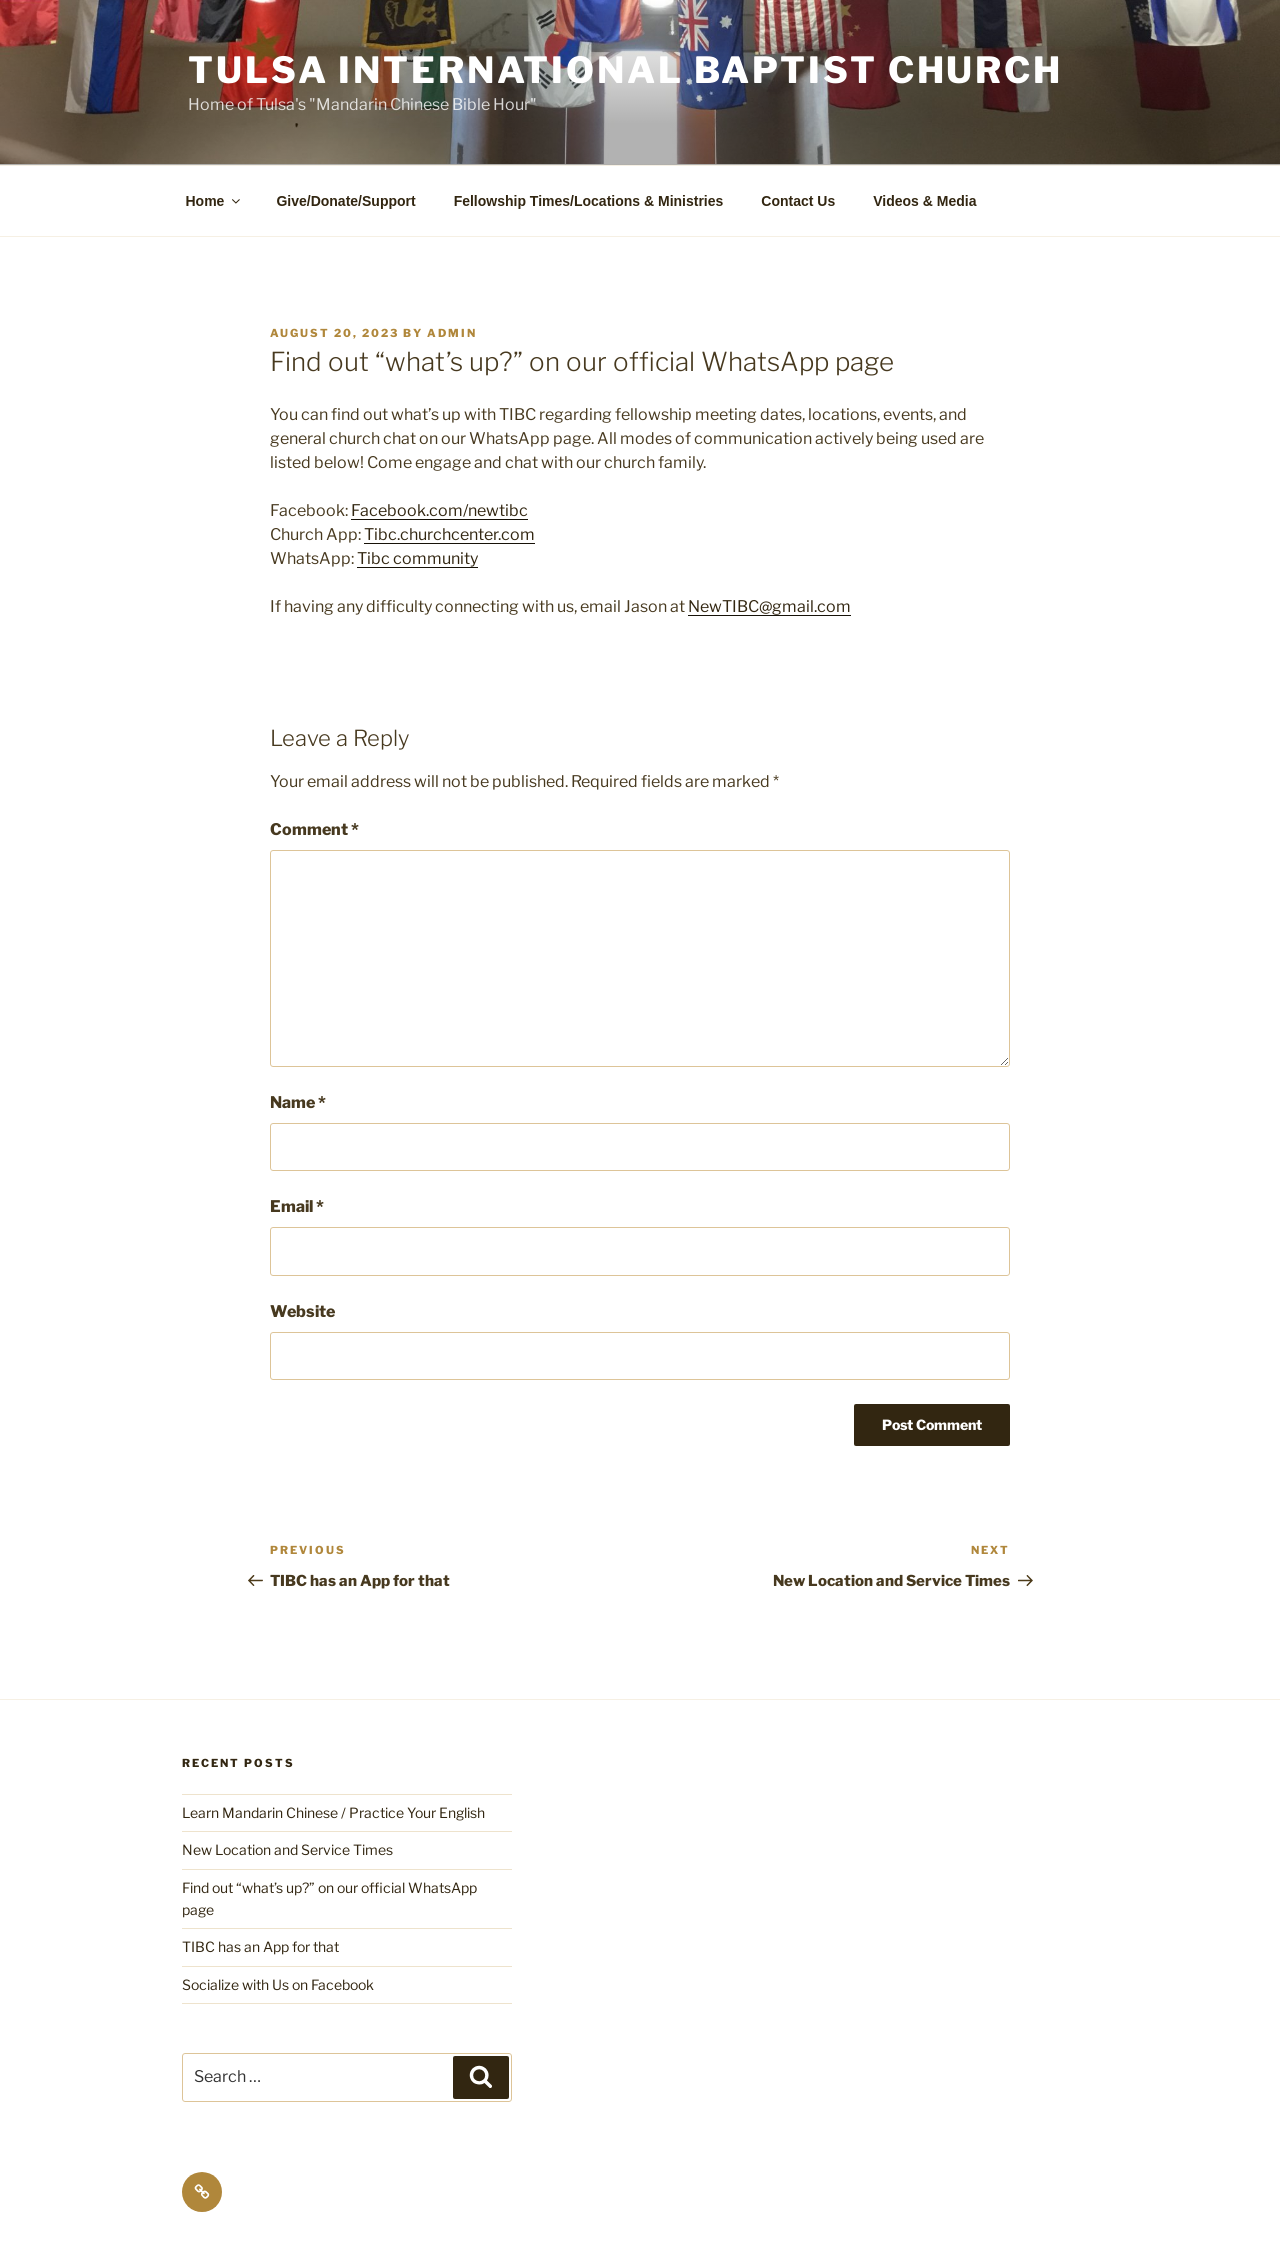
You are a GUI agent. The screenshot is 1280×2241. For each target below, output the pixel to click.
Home (215, 201)
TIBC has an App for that (260, 1946)
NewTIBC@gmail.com (769, 606)
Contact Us (798, 201)
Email (297, 1206)
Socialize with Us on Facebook (278, 1984)
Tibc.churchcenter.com (449, 534)
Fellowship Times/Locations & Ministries (589, 201)
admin (452, 333)
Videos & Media (924, 201)
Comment (314, 829)
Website (302, 1311)
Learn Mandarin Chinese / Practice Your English (333, 1812)
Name (298, 1102)
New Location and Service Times (287, 1849)
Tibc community (417, 558)
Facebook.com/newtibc (439, 510)
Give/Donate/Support (345, 201)
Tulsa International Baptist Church (625, 70)
